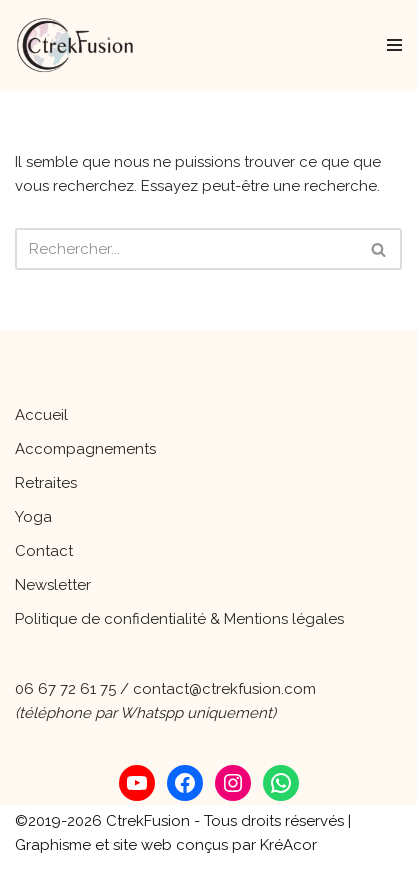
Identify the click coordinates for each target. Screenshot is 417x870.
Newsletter (53, 585)
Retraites (46, 483)
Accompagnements (85, 449)
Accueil (41, 415)
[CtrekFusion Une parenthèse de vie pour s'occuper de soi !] (75, 45)
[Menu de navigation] (394, 45)
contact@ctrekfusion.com (224, 689)
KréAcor (288, 845)
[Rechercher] (186, 249)
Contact (44, 551)
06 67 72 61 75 (65, 689)
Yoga (33, 517)
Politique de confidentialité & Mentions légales (179, 619)
